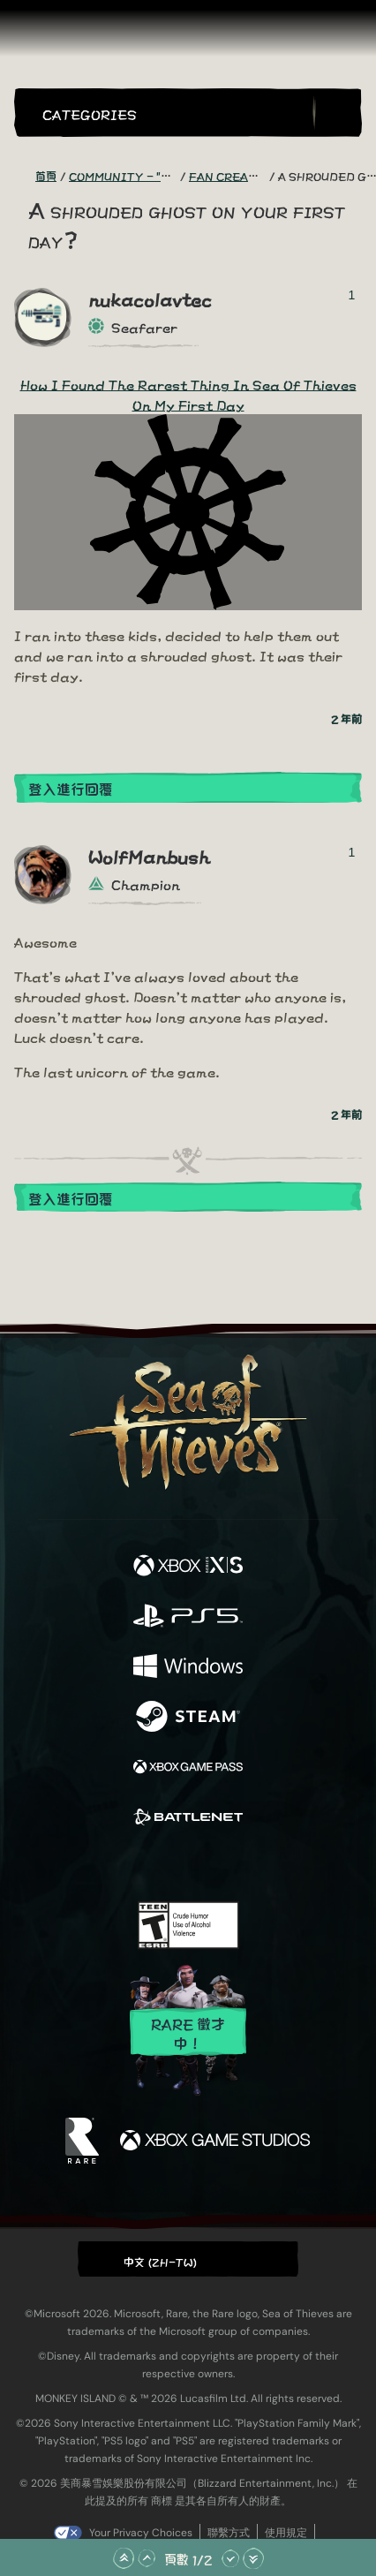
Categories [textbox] (89, 113)
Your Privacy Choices (140, 2533)
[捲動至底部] (253, 2558)
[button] (174, 112)
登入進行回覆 (70, 788)
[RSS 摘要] (24, 176)
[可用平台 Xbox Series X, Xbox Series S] (188, 1566)
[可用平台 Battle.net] (188, 1818)
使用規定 (286, 2533)
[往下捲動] (230, 2558)
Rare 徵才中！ (188, 2032)
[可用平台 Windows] (188, 1667)
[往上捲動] (146, 2558)
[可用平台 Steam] (188, 1717)
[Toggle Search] (337, 113)
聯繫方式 (228, 2533)
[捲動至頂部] (123, 2558)
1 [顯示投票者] (352, 295)
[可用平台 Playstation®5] (188, 1616)
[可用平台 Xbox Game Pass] (188, 1767)
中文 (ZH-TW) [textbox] (161, 2261)
